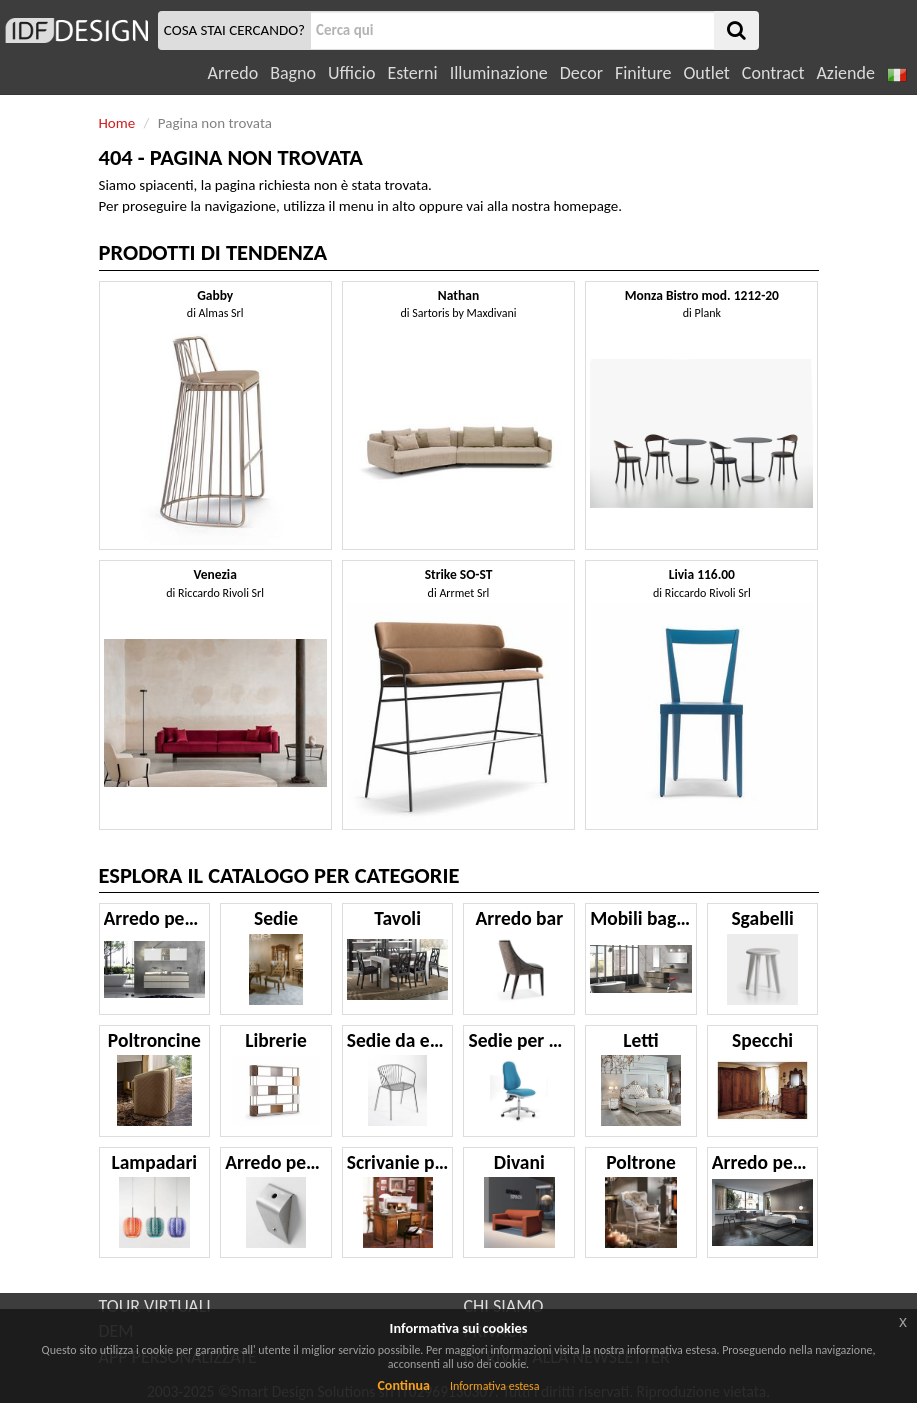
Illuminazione (499, 73)
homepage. (588, 206)
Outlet (706, 73)
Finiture (643, 73)
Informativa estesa (495, 1386)
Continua (403, 1385)
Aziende (845, 73)
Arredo (233, 73)
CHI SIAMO (504, 1306)
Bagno (293, 73)
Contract (773, 73)
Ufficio (351, 73)
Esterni (412, 73)
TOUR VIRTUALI (155, 1306)
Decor (581, 73)
